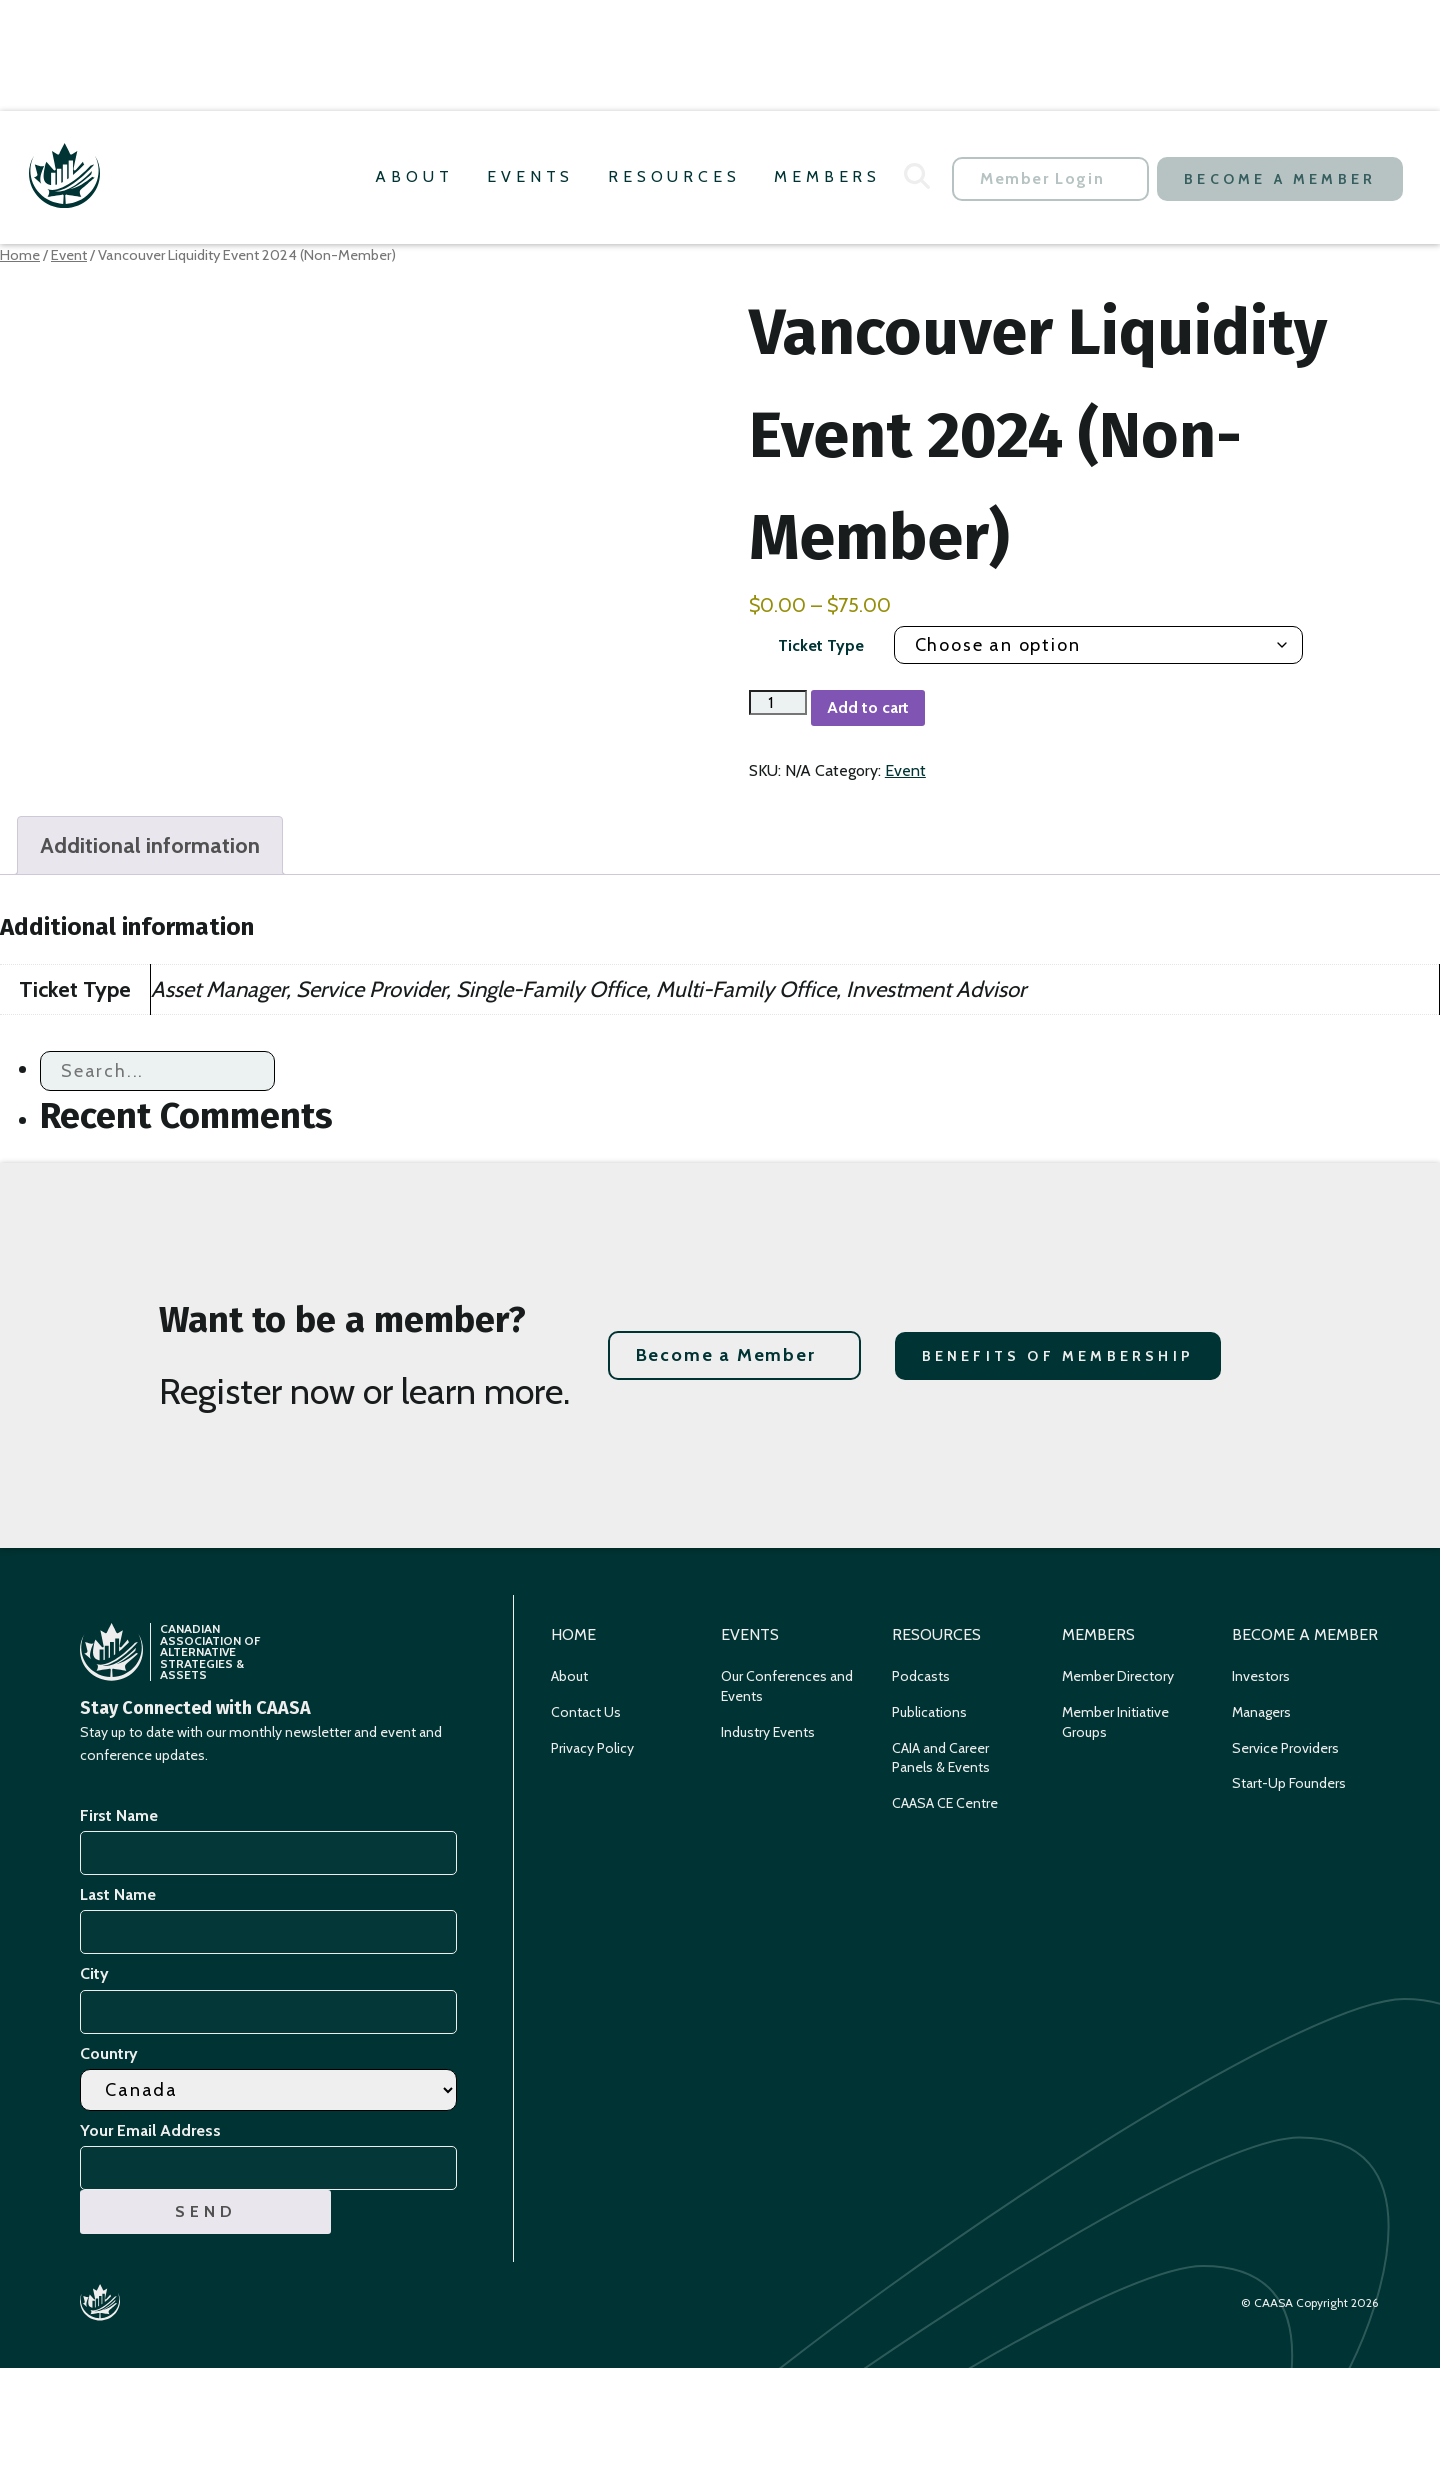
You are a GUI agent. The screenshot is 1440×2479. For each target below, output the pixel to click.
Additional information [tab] (150, 845)
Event (69, 255)
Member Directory (1118, 1676)
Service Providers (1285, 1748)
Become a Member (1280, 179)
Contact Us (586, 1712)
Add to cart (868, 707)
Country (109, 2053)
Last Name (118, 1894)
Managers (1261, 1712)
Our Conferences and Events (787, 1686)
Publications (929, 1712)
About (414, 176)
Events (530, 176)
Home (20, 255)
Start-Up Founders (1289, 1783)
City (94, 1973)
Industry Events (768, 1732)
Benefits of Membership (1058, 1356)
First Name (119, 1815)
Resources (674, 176)
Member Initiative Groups (1115, 1722)
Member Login (1042, 178)
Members (827, 176)
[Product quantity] (778, 702)
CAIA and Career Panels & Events (941, 1758)
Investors (1261, 1676)
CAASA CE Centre (945, 1803)
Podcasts (921, 1676)
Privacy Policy (592, 1748)
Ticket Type (821, 645)
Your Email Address (154, 2130)
